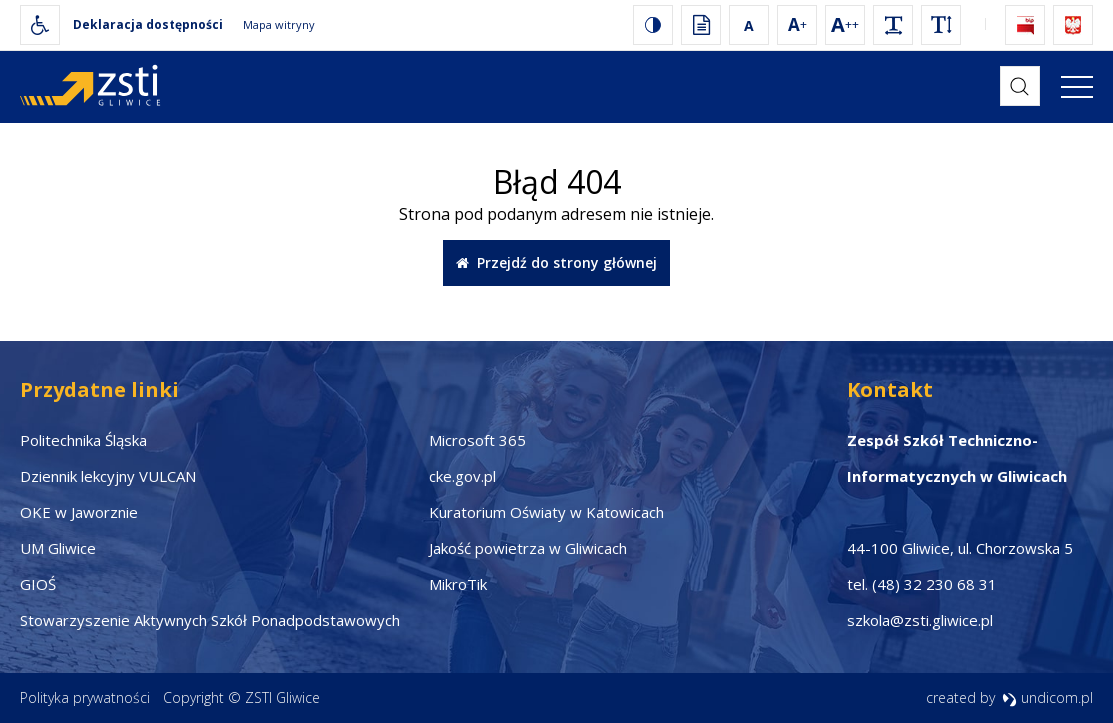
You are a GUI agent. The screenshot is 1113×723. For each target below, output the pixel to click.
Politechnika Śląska (83, 440)
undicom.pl (1047, 697)
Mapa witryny (279, 24)
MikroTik (458, 584)
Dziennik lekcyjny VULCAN (108, 476)
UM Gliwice (58, 548)
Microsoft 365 (477, 440)
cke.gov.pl (462, 476)
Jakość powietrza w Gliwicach (528, 548)
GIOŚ (38, 584)
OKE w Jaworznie (79, 512)
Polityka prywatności (85, 697)
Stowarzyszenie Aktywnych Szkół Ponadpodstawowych (210, 620)
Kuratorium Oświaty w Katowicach (546, 512)
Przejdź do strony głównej (556, 262)
